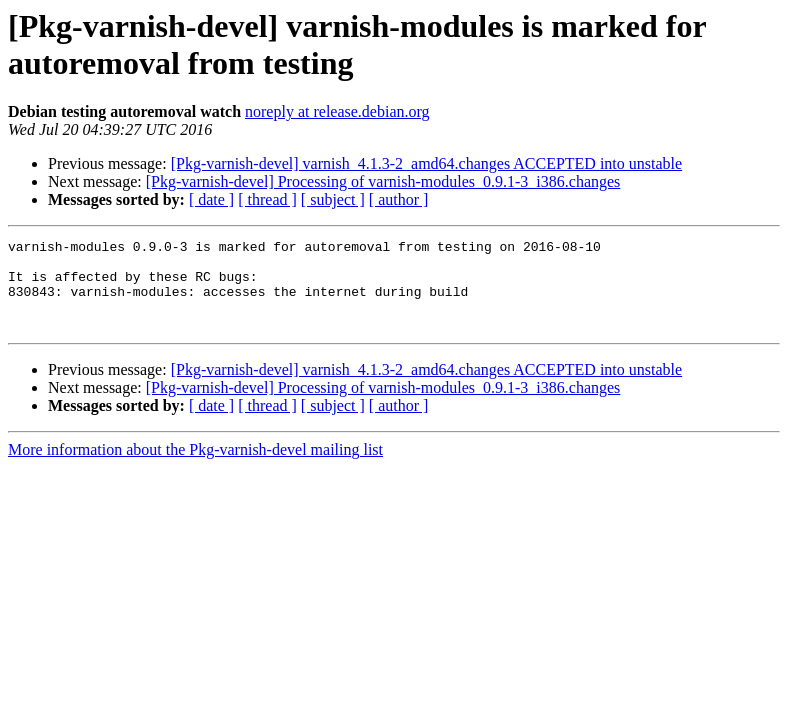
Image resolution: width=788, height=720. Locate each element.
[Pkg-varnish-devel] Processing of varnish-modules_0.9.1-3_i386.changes (383, 181)
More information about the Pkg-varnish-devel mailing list (195, 467)
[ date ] (211, 199)
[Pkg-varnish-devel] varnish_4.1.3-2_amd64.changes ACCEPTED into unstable (426, 163)
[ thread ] (267, 199)
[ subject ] (333, 199)
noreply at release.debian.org (337, 111)
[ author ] (399, 199)
